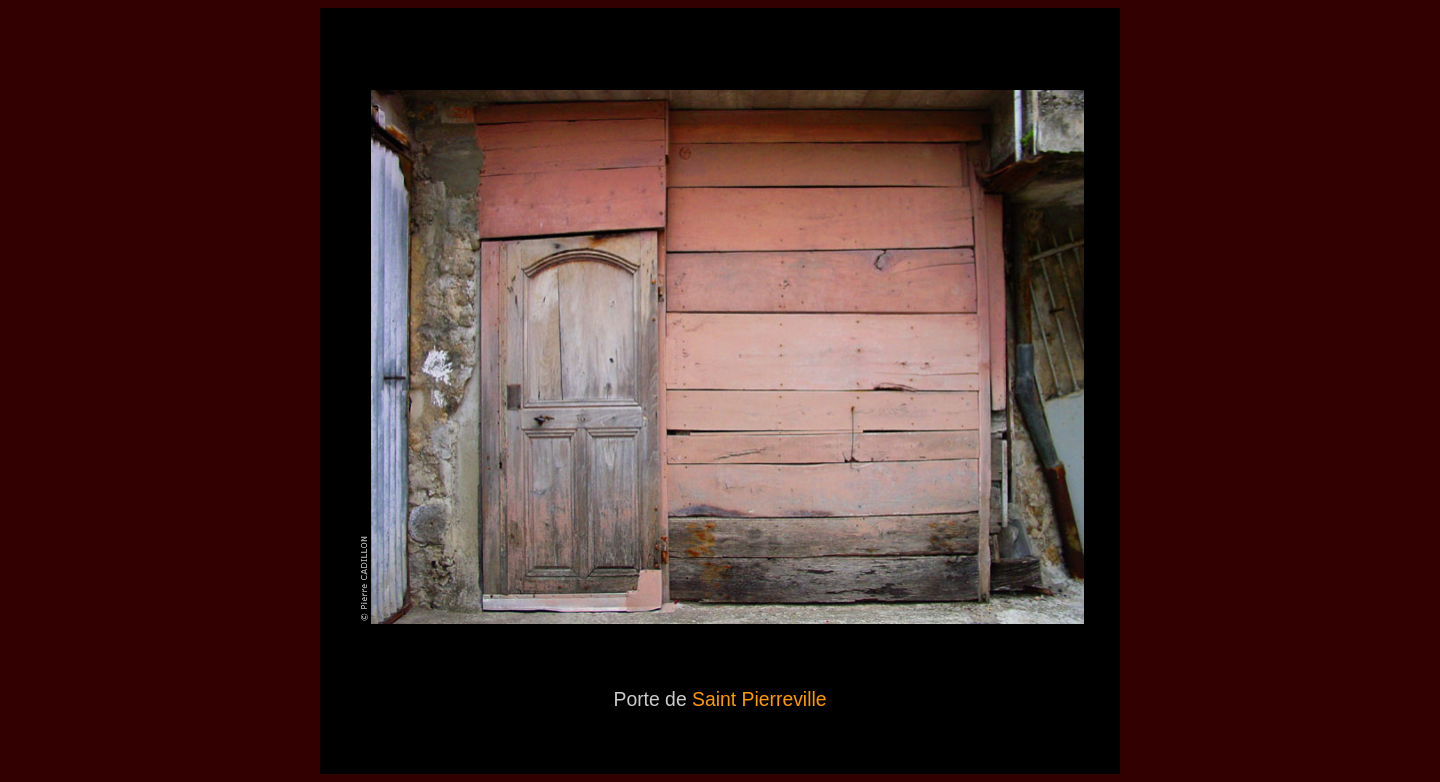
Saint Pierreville (759, 699)
